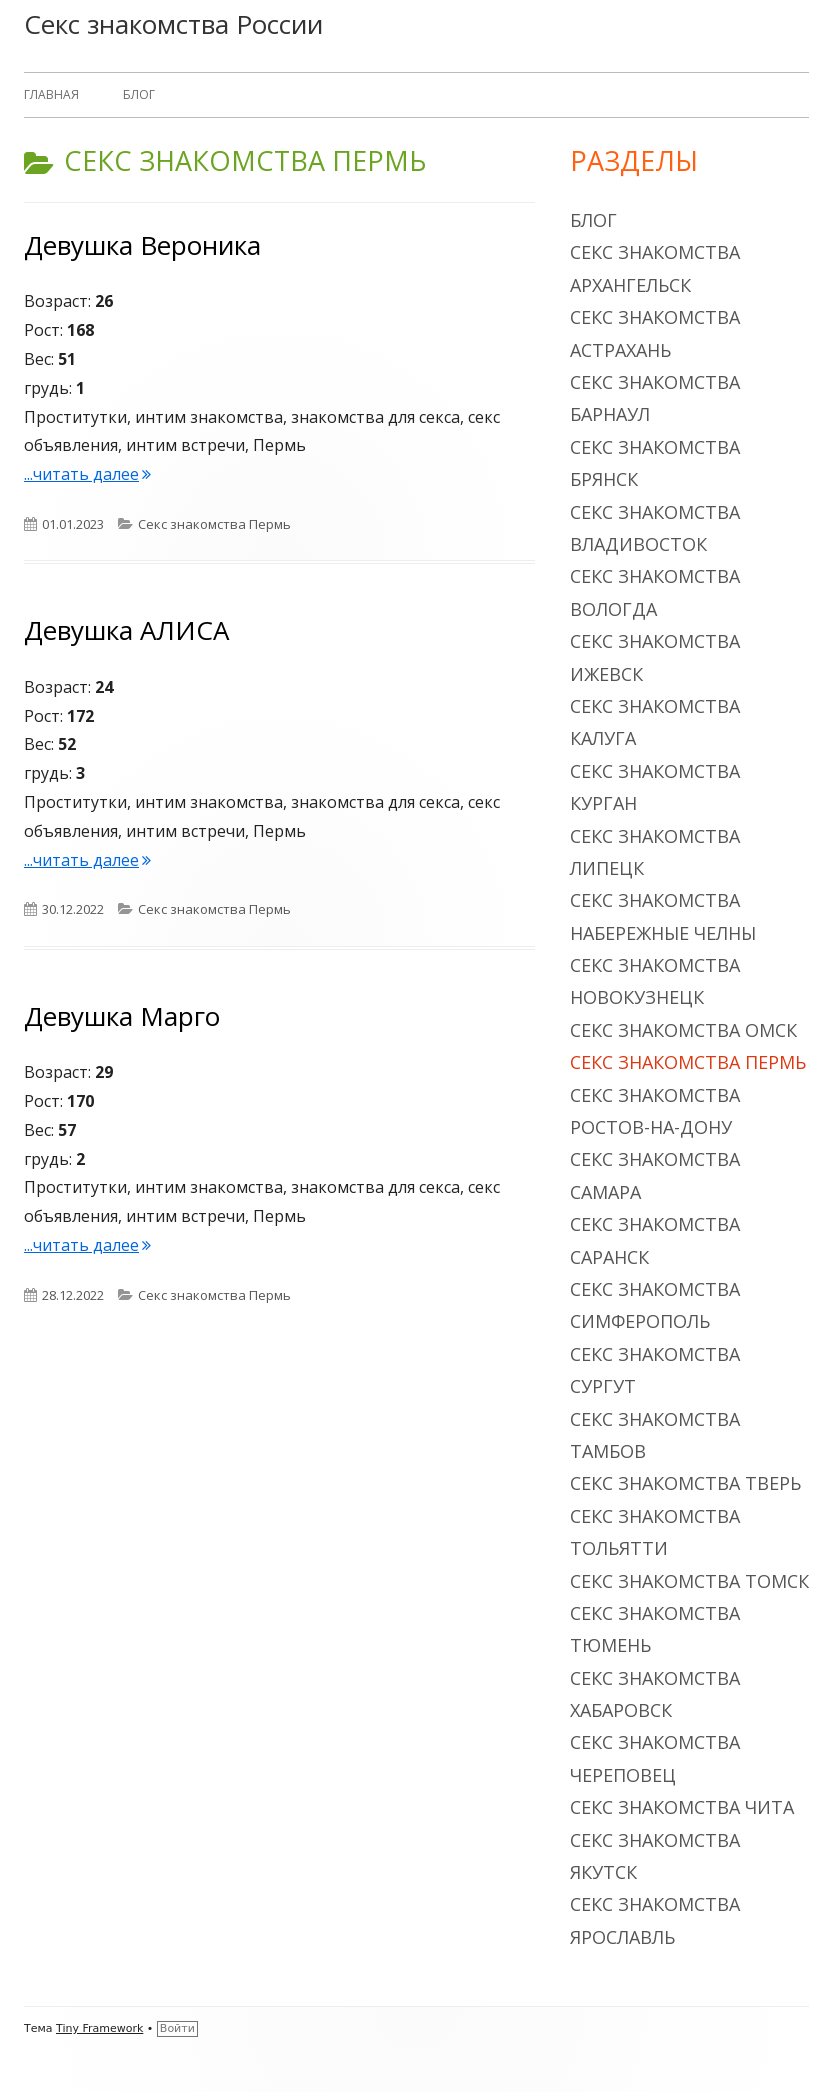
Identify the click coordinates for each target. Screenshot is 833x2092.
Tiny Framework (99, 2028)
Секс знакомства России (173, 24)
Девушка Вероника (142, 245)
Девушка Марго (122, 1016)
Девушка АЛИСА (126, 630)
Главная (51, 94)
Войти (177, 2028)
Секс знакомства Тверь (685, 1483)
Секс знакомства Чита (682, 1807)
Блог (139, 94)
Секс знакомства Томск (689, 1581)
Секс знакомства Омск (683, 1030)
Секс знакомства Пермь (214, 524)
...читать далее (87, 474)
